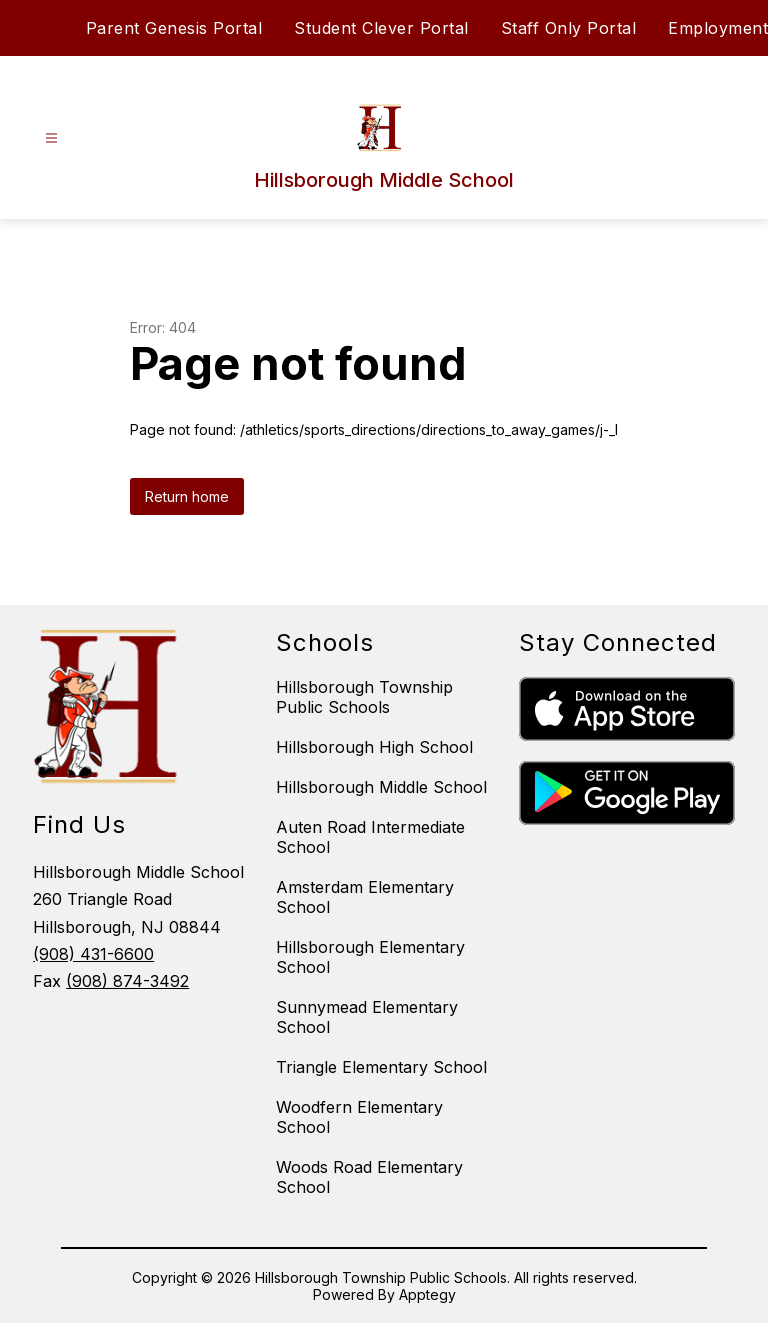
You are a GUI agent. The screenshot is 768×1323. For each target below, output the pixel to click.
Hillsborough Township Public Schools (364, 697)
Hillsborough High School (374, 747)
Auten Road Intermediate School (370, 837)
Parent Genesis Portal (174, 28)
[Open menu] (51, 138)
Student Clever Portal (381, 28)
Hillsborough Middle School (381, 787)
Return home (187, 496)
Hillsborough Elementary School (370, 957)
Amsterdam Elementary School (365, 897)
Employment (718, 28)
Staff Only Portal (569, 28)
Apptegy (427, 1294)
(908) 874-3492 (127, 981)
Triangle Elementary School (381, 1067)
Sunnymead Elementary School (367, 1017)
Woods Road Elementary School (369, 1177)
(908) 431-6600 (93, 954)
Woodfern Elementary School (359, 1117)
